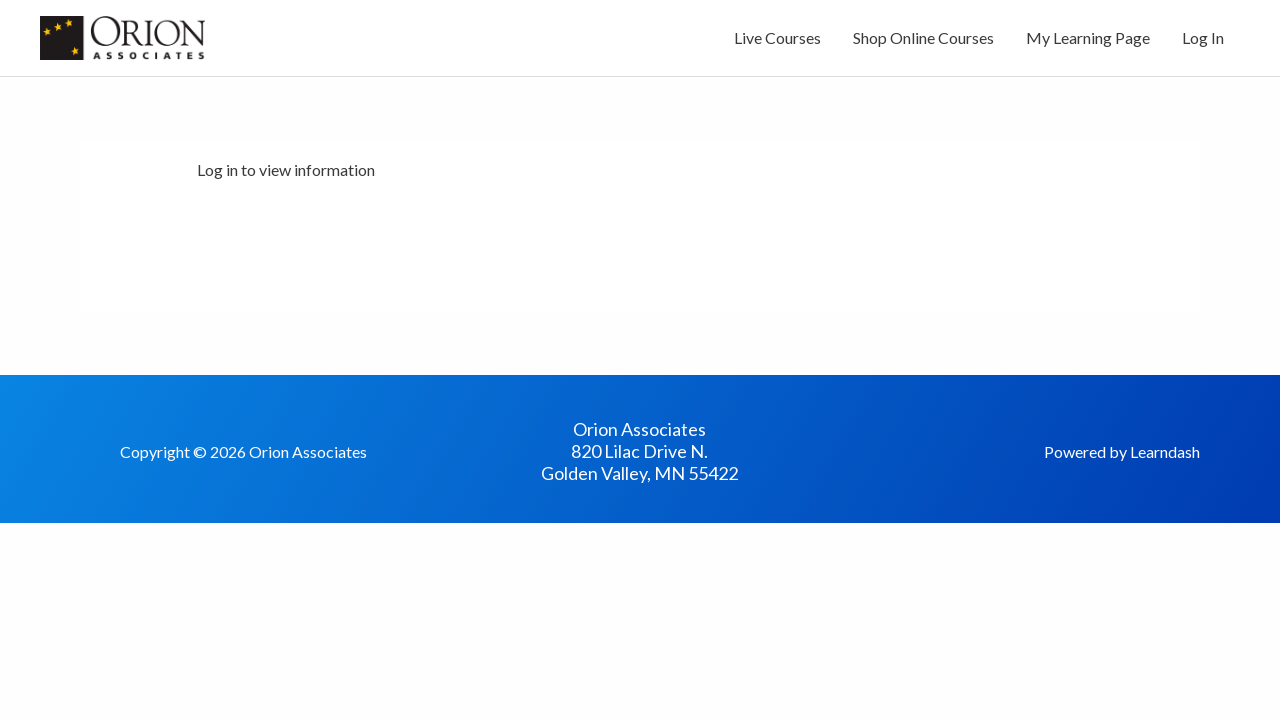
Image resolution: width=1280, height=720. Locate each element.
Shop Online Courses (923, 37)
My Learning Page (1088, 37)
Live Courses (777, 37)
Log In (1203, 37)
